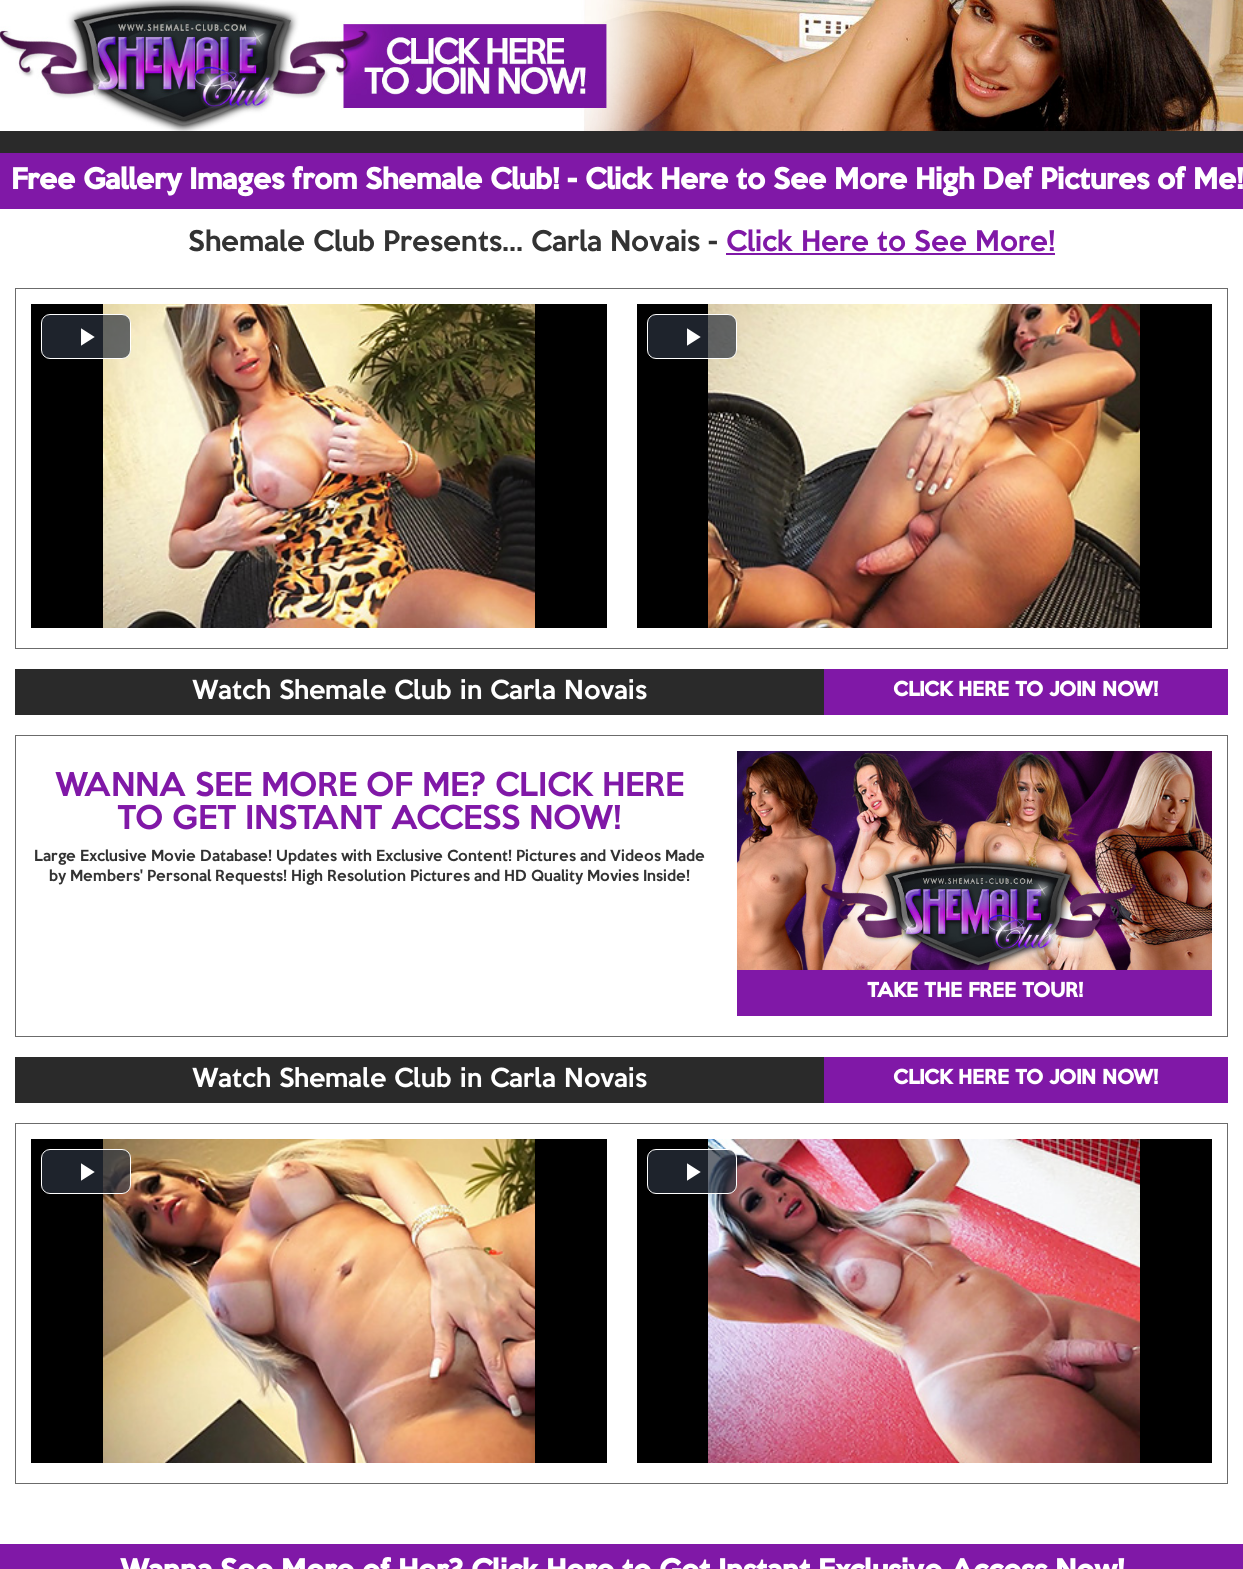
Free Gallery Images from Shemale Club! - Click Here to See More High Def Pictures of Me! (627, 181)
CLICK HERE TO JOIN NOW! (1025, 691)
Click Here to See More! (890, 243)
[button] (86, 336)
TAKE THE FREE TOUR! (975, 992)
